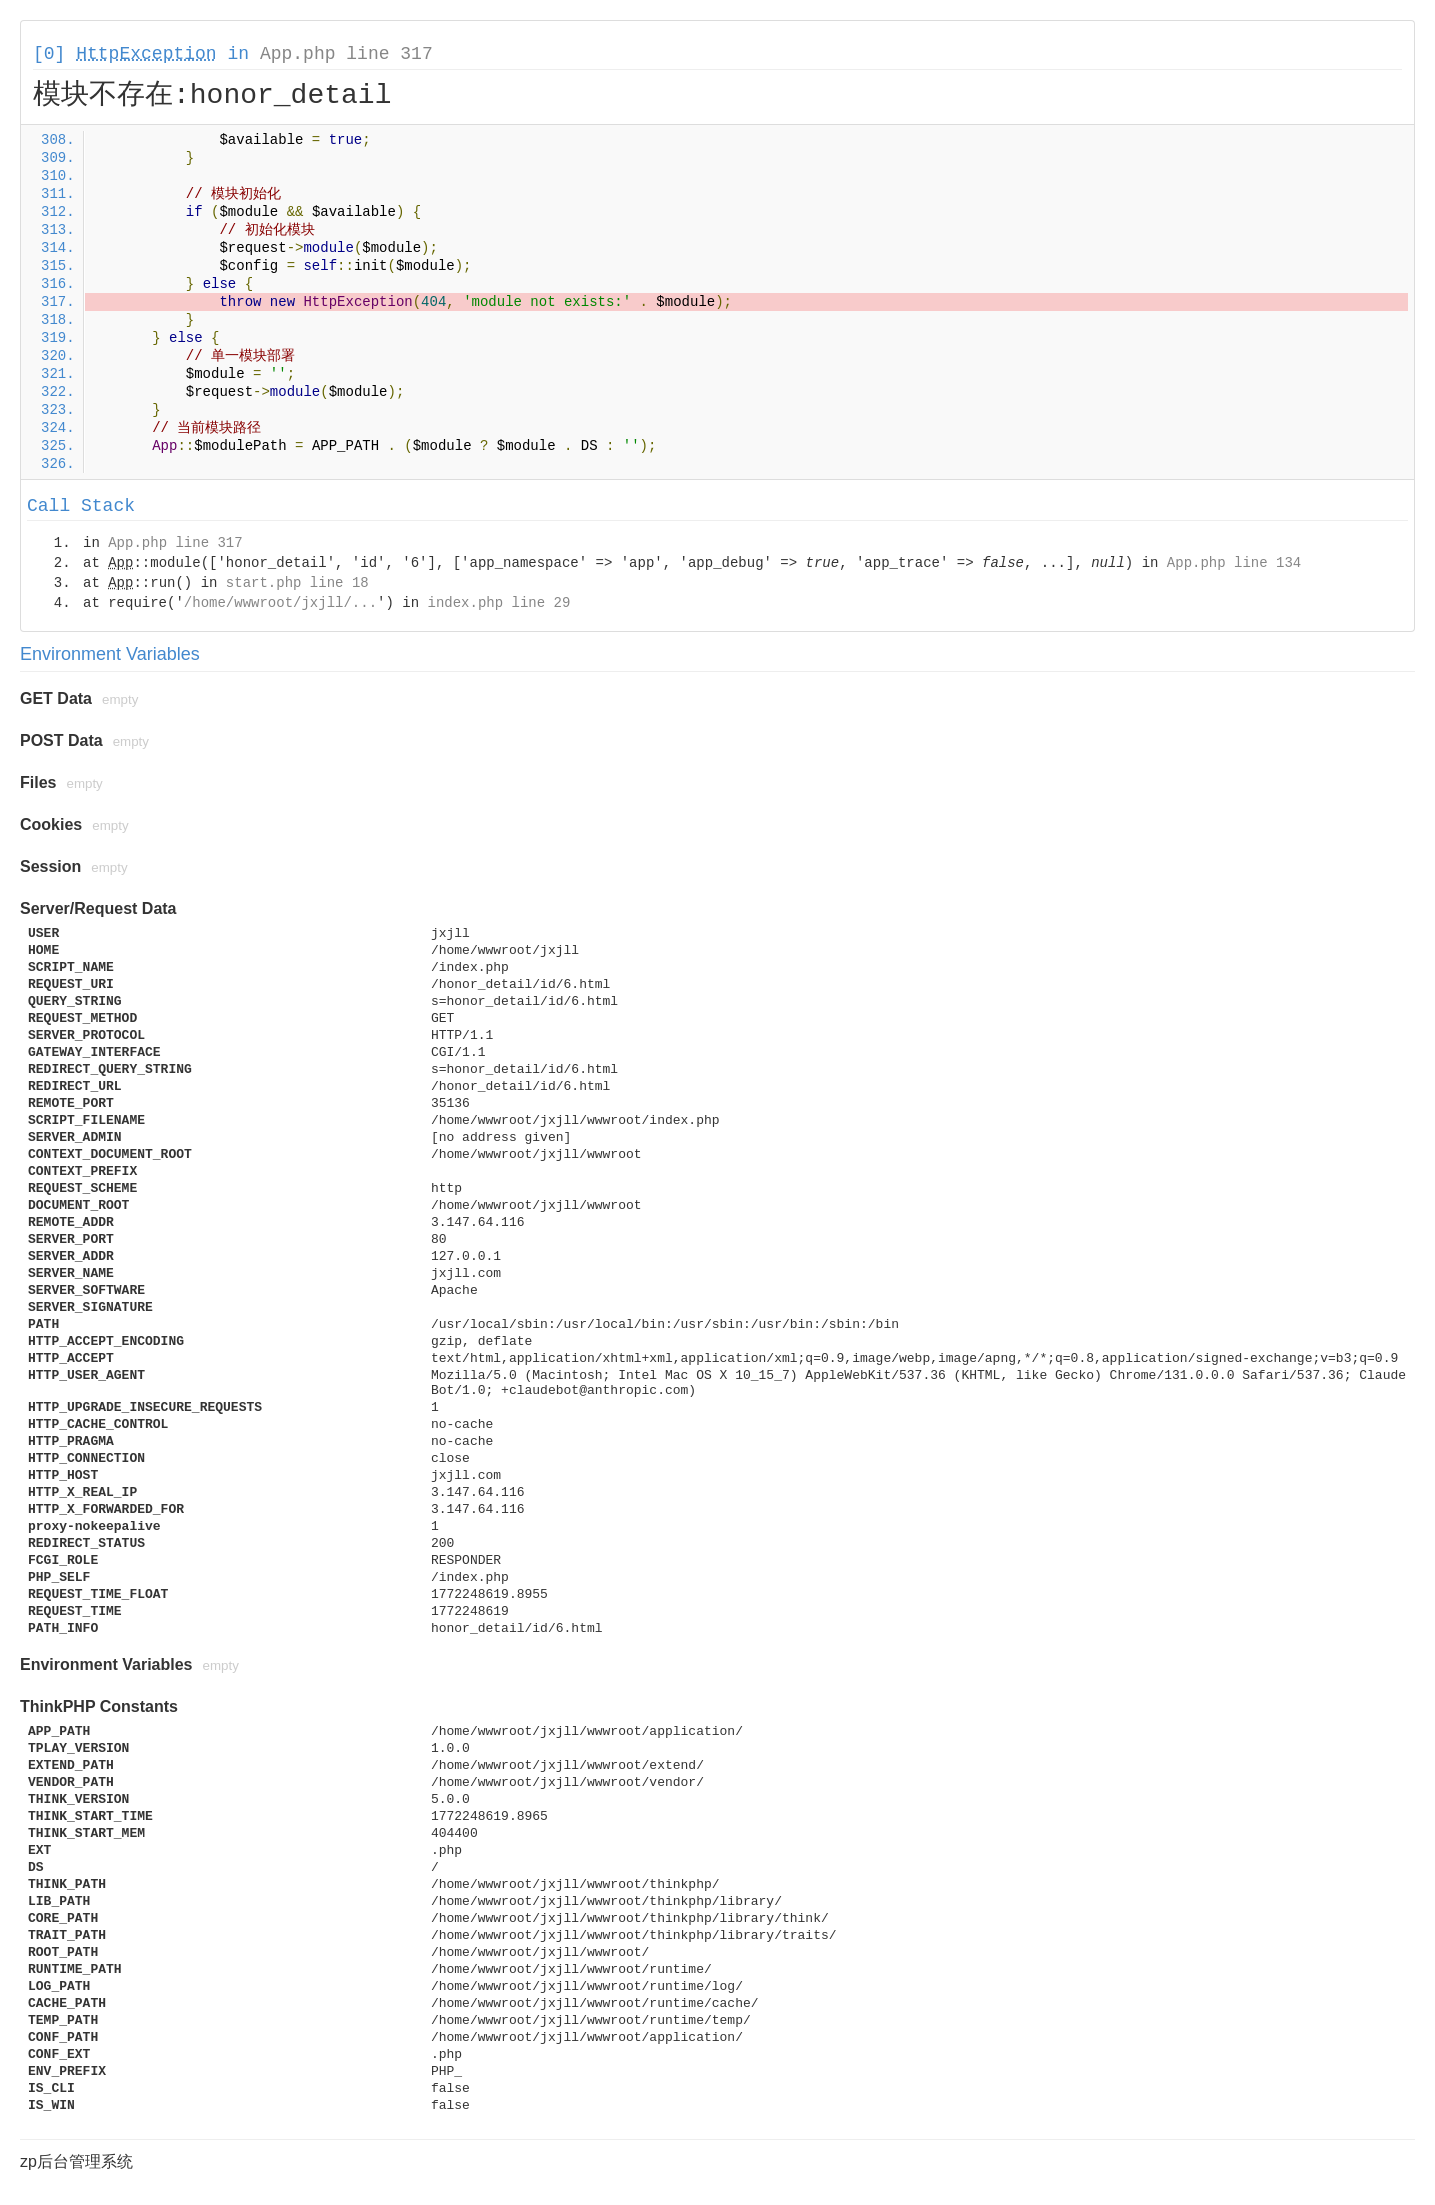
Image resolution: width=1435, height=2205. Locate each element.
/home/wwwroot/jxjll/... (280, 603)
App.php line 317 (346, 54)
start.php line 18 (297, 583)
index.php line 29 (498, 603)
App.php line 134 (1234, 563)
